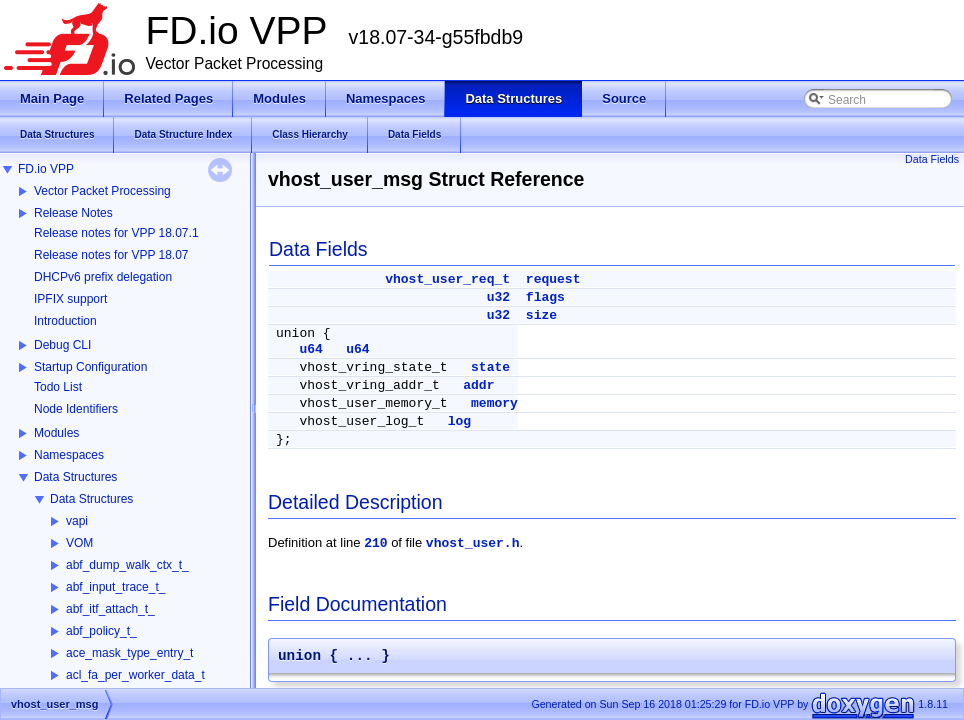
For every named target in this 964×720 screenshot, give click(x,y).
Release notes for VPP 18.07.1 (116, 233)
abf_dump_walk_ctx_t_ (127, 565)
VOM (79, 543)
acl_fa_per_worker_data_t (135, 675)
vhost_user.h (473, 543)
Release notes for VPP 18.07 (111, 255)
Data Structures (75, 477)
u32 (498, 297)
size (541, 315)
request (553, 279)
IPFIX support (70, 299)
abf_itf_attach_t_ (110, 609)
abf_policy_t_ (101, 631)
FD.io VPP (46, 169)
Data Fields (932, 159)
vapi (77, 521)
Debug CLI (62, 345)
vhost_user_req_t (447, 279)
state (490, 367)
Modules (56, 433)
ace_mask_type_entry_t (129, 653)
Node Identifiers (76, 409)
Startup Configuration (90, 367)
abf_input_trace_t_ (115, 587)
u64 (310, 349)
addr (478, 385)
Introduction (65, 321)
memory (494, 403)
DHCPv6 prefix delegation (103, 277)
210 (375, 543)
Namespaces (69, 455)
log (459, 421)
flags (545, 297)
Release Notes (73, 213)
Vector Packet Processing (102, 191)
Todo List (58, 387)
